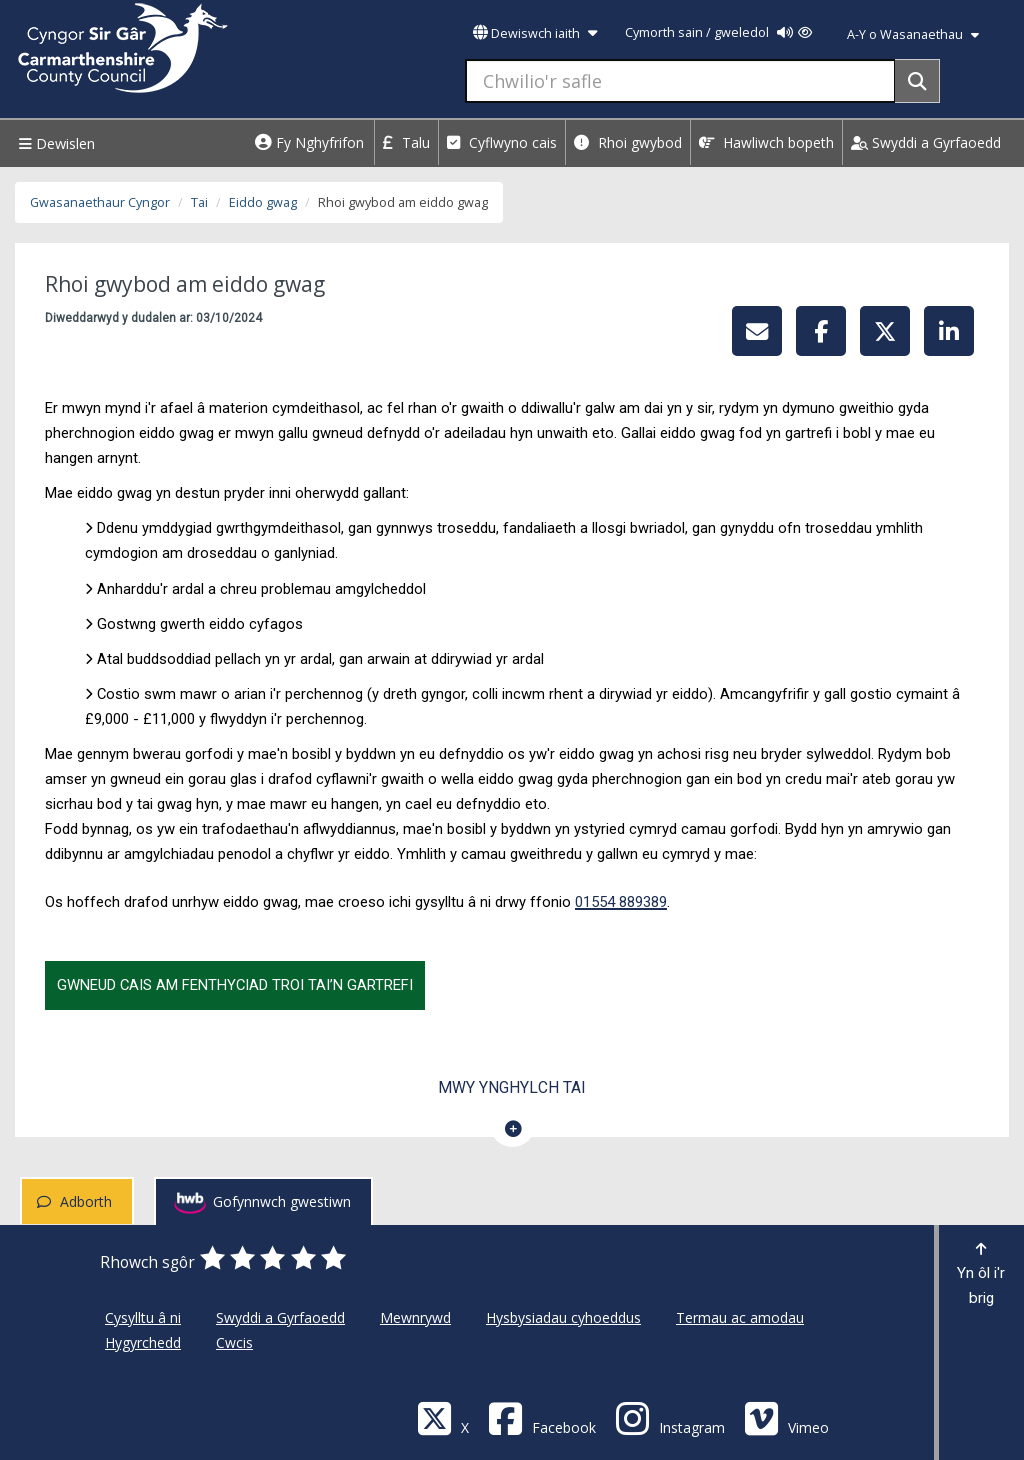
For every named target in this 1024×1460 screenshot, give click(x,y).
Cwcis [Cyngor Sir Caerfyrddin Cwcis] (234, 1342)
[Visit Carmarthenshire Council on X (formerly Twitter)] (443, 1417)
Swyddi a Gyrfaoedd (926, 142)
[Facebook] (542, 1417)
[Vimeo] (786, 1417)
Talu (406, 142)
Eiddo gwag (263, 202)
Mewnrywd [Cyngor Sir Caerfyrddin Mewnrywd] (415, 1317)
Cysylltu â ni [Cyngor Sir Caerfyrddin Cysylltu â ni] (143, 1317)
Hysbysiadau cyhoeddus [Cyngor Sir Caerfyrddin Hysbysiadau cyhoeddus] (563, 1317)
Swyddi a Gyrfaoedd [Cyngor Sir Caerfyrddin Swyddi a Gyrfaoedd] (280, 1317)
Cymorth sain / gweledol (718, 32)
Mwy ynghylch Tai (512, 1087)
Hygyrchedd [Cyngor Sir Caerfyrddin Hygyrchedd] (143, 1342)
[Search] (917, 81)
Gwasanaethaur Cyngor (100, 202)
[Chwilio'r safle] (680, 81)
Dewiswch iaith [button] (535, 33)
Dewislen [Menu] (54, 143)
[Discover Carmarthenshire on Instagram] (670, 1417)
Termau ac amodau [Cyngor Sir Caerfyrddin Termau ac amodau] (740, 1317)
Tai (199, 202)
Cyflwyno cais (502, 142)
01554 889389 (621, 902)
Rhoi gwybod (628, 142)
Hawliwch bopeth (766, 142)
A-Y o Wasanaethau (913, 34)
